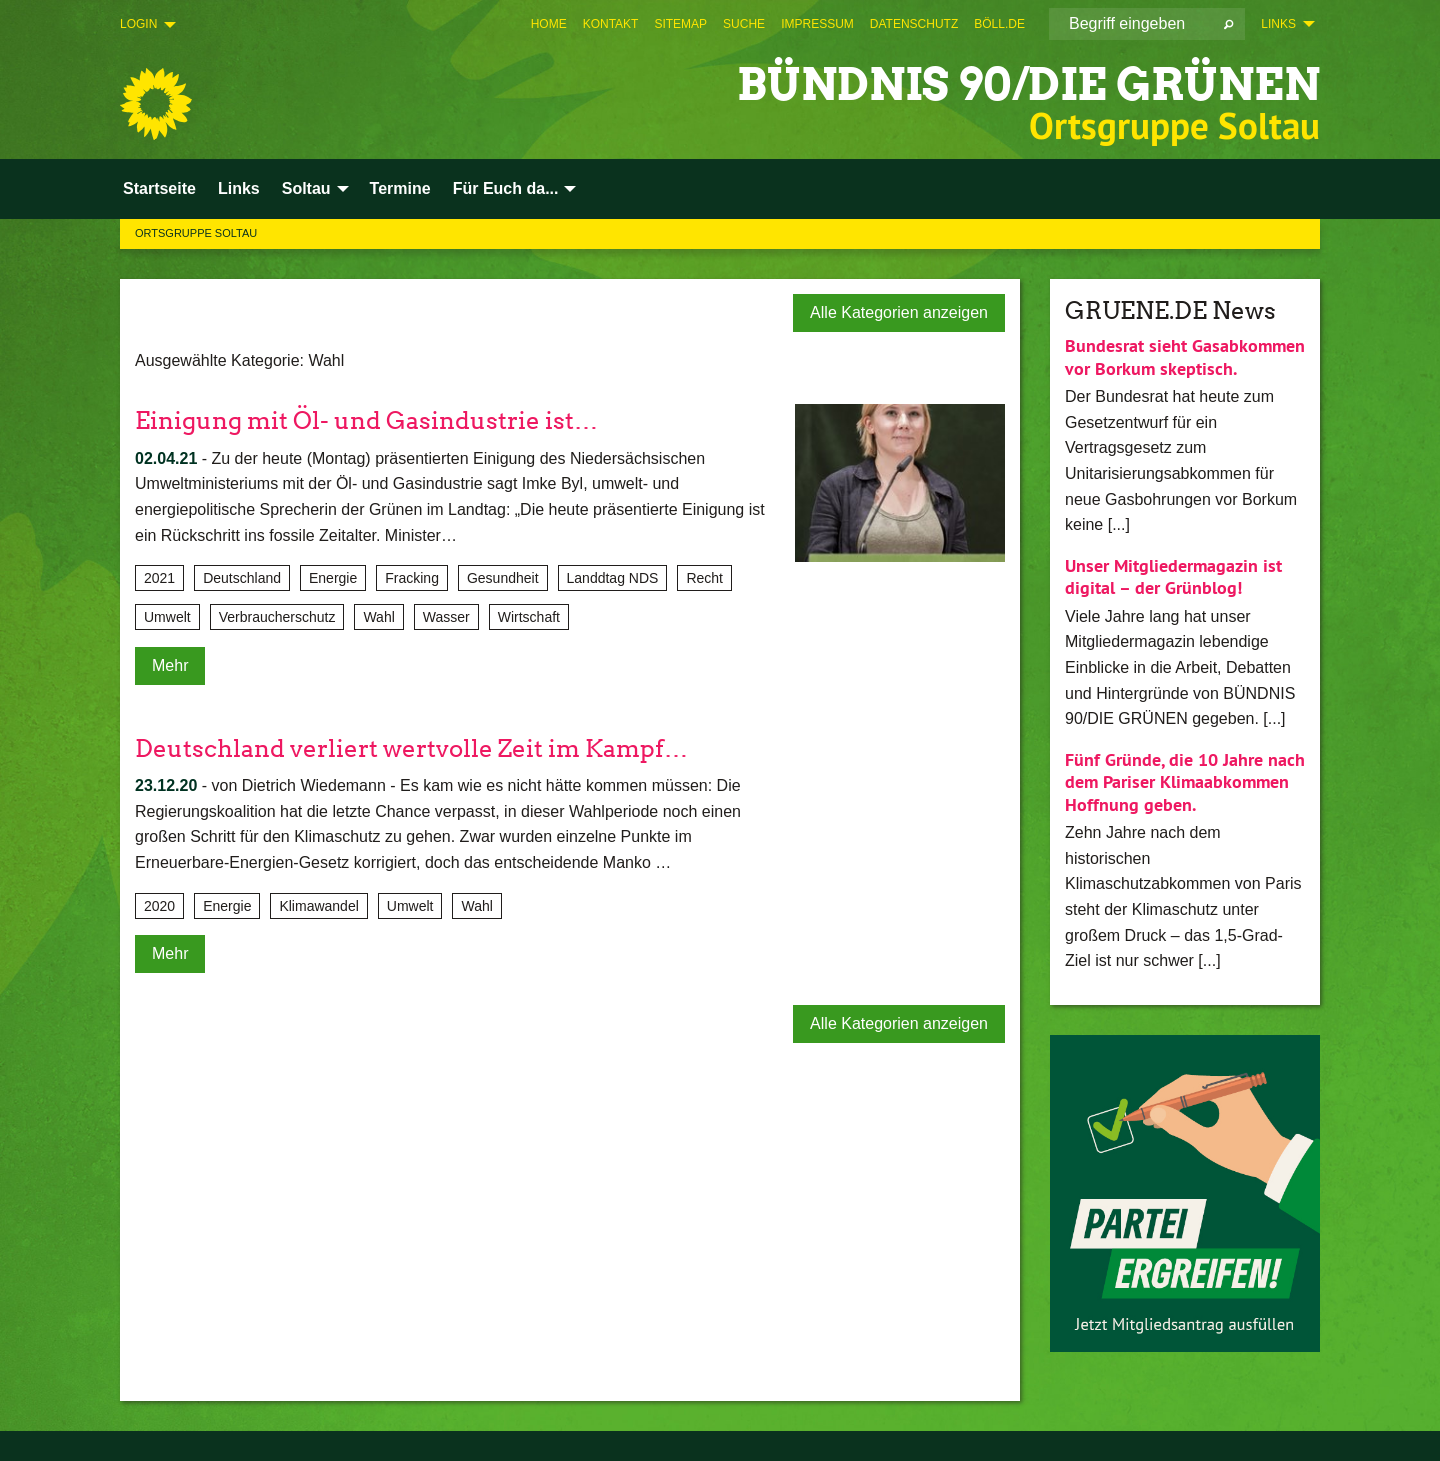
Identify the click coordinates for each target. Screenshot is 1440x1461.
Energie (333, 578)
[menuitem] (549, 24)
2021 (159, 578)
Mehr (170, 665)
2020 (159, 906)
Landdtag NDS (613, 578)
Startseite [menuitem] (159, 188)
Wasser (446, 617)
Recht (704, 578)
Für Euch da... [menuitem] (506, 188)
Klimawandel (318, 906)
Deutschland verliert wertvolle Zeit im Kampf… (411, 748)
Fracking (412, 578)
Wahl (378, 617)
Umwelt (167, 617)
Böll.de (999, 24)
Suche (744, 24)
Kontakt (611, 24)
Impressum (817, 24)
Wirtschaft (529, 617)
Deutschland (242, 578)
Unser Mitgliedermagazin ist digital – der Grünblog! (1173, 577)
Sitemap (680, 24)
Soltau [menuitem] (306, 188)
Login (138, 24)
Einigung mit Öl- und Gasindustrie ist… (366, 420)
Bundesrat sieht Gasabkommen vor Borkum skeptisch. (1185, 357)
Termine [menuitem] (400, 188)
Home (549, 24)
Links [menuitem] (1278, 24)
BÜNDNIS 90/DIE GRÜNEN (1028, 84)
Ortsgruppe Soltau (196, 233)
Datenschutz (914, 24)
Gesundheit (503, 578)
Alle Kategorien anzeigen (899, 312)
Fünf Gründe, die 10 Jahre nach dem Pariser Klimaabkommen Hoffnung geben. (1185, 782)
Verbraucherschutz (277, 617)
